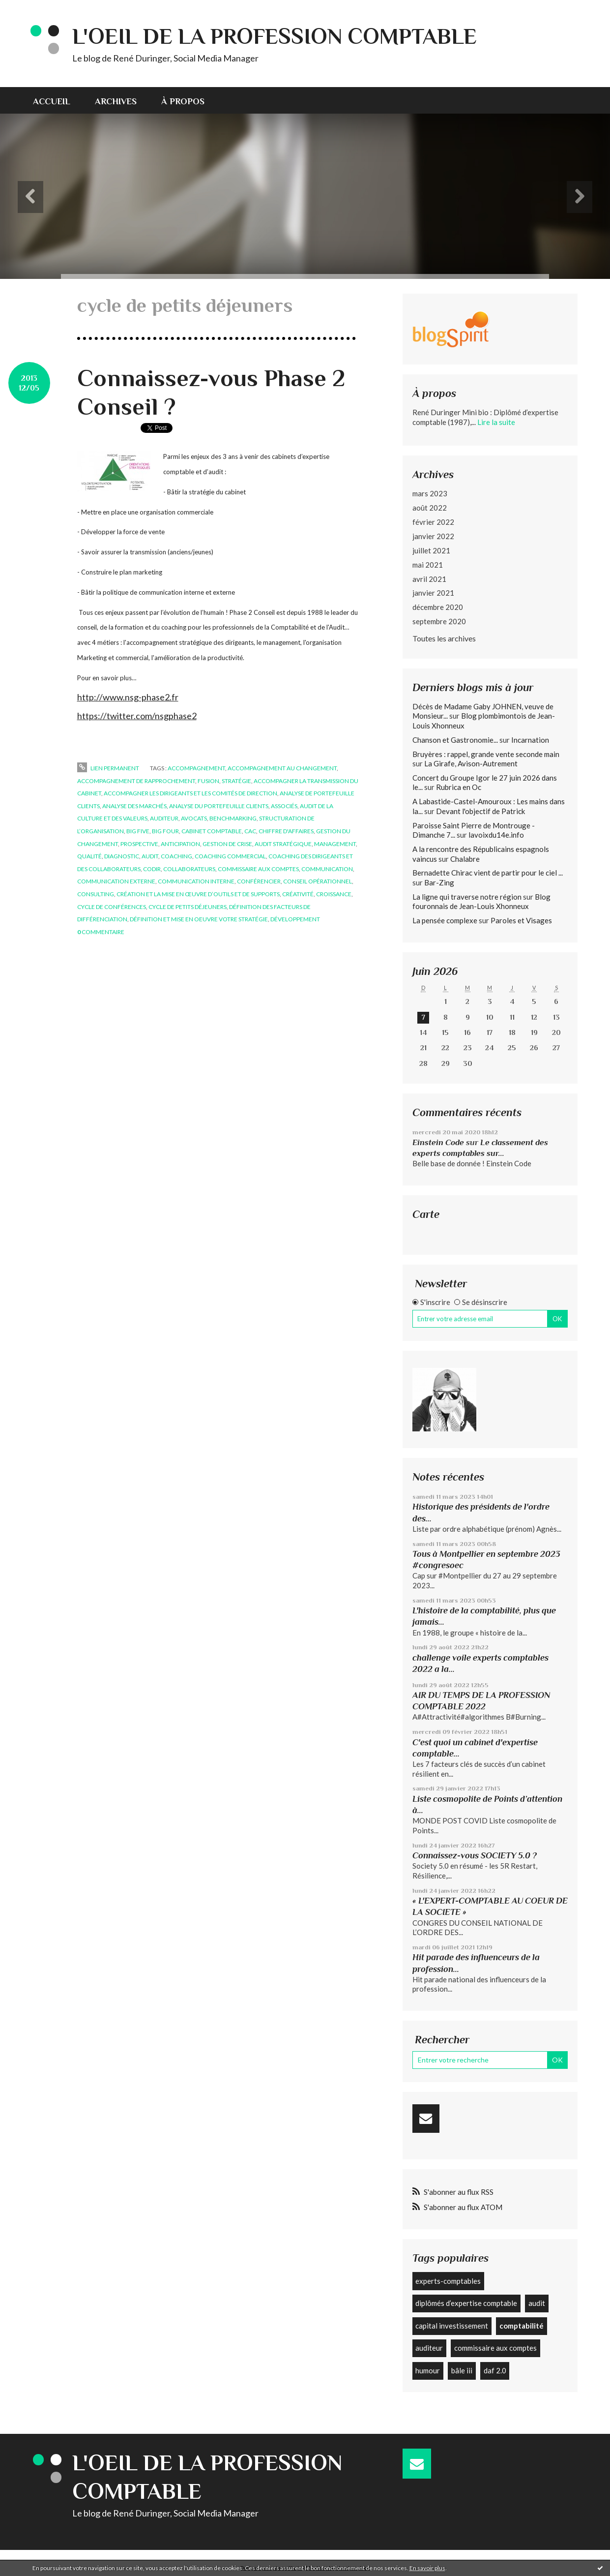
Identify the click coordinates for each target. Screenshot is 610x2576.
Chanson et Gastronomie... (455, 739)
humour (427, 2370)
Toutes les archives (444, 638)
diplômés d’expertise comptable (466, 2303)
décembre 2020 (437, 607)
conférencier (259, 881)
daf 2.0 (495, 2370)
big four (165, 831)
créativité (298, 894)
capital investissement (451, 2325)
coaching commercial (230, 856)
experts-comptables (448, 2280)
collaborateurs (189, 869)
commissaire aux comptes (258, 869)
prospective (139, 844)
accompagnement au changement (282, 768)
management (335, 844)
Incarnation (530, 739)
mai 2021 (427, 564)
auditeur (164, 818)
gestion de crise (227, 844)
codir (152, 869)
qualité (89, 856)
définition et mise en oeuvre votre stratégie (199, 919)
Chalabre (465, 858)
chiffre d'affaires (286, 831)
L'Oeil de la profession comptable (274, 36)
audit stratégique (283, 844)
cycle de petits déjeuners (187, 906)
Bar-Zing (439, 882)
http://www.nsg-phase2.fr (127, 697)
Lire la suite (496, 422)
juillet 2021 (431, 550)
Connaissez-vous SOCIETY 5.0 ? (474, 1855)
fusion (208, 781)
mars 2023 (429, 493)
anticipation (180, 844)
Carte (425, 1214)
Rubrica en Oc (458, 787)
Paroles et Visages (521, 920)
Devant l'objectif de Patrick (480, 811)
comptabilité (521, 2325)
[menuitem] (58, 100)
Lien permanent (108, 768)
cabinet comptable (211, 831)
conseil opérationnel (317, 881)
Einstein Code (438, 1142)
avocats (194, 818)
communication (327, 869)
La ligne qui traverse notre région (467, 896)
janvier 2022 (433, 536)
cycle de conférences (111, 906)
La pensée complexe (444, 920)
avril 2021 (429, 579)
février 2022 (433, 521)
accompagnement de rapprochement (136, 781)
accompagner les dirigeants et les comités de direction (190, 793)
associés (284, 806)
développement (295, 919)
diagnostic (121, 856)
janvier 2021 (433, 592)
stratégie (236, 781)
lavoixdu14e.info (496, 834)
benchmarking (233, 818)
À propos (182, 101)
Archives (116, 101)
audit (150, 856)
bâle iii (461, 2370)
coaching (176, 856)
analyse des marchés (134, 806)
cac (250, 831)
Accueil (51, 101)
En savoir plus (427, 2568)
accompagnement (196, 768)
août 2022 (429, 507)
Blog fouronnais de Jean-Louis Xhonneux (481, 901)
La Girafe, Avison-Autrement (471, 763)
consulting (95, 894)
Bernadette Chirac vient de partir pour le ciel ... (487, 872)
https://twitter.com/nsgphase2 (137, 715)
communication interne (196, 881)
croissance (333, 894)
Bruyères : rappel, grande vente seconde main (485, 754)
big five (137, 831)
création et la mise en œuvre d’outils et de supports (198, 894)
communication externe (116, 881)
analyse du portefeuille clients (218, 806)
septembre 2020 (439, 621)
